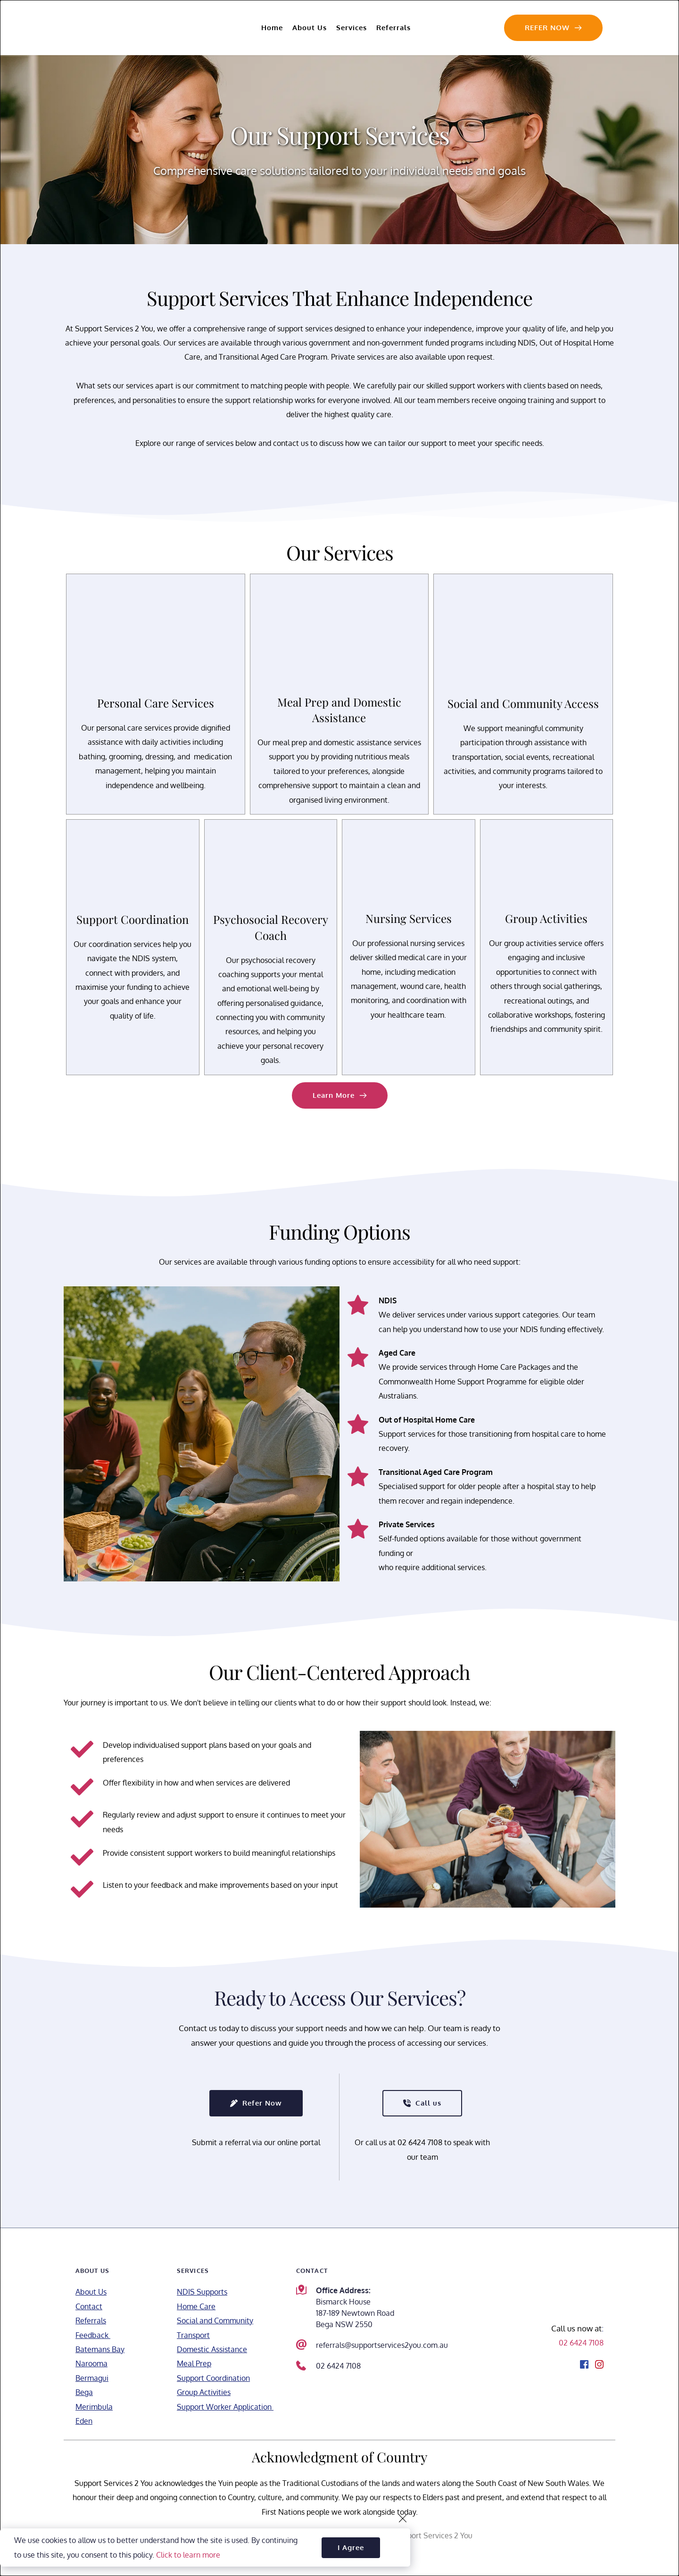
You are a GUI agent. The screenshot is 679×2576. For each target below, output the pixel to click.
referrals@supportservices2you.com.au (382, 2345)
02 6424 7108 (338, 2365)
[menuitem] (272, 27)
